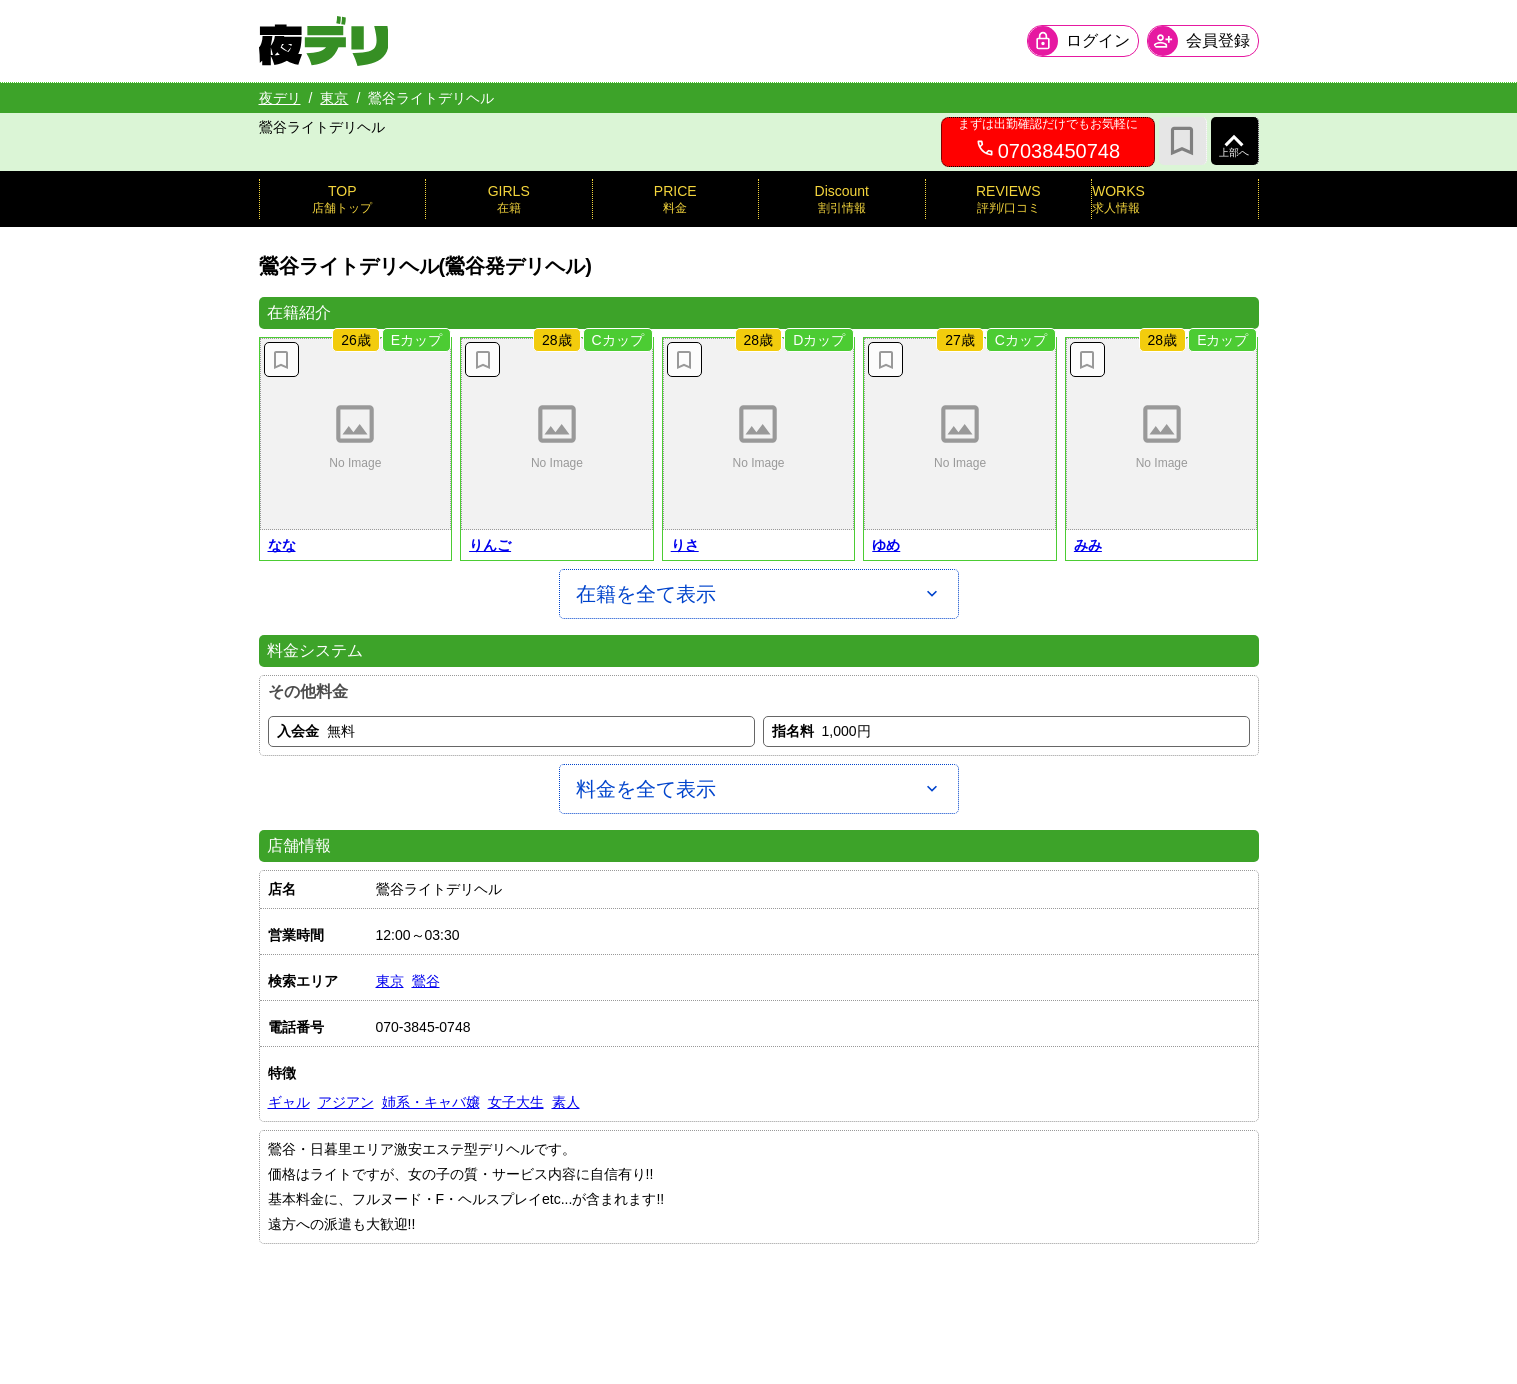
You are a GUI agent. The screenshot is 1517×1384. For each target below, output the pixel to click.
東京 (334, 98)
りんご (490, 545)
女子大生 (516, 1102)
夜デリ (280, 98)
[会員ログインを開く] (1083, 41)
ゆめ (886, 545)
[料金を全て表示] (759, 789)
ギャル (289, 1102)
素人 (566, 1102)
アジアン (346, 1102)
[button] (356, 434)
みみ (1088, 545)
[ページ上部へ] (1235, 141)
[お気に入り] (1183, 141)
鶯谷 (426, 981)
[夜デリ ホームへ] (324, 41)
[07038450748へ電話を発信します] (1048, 142)
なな (282, 545)
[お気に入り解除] (281, 359)
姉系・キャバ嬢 (431, 1102)
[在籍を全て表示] (759, 594)
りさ (685, 545)
